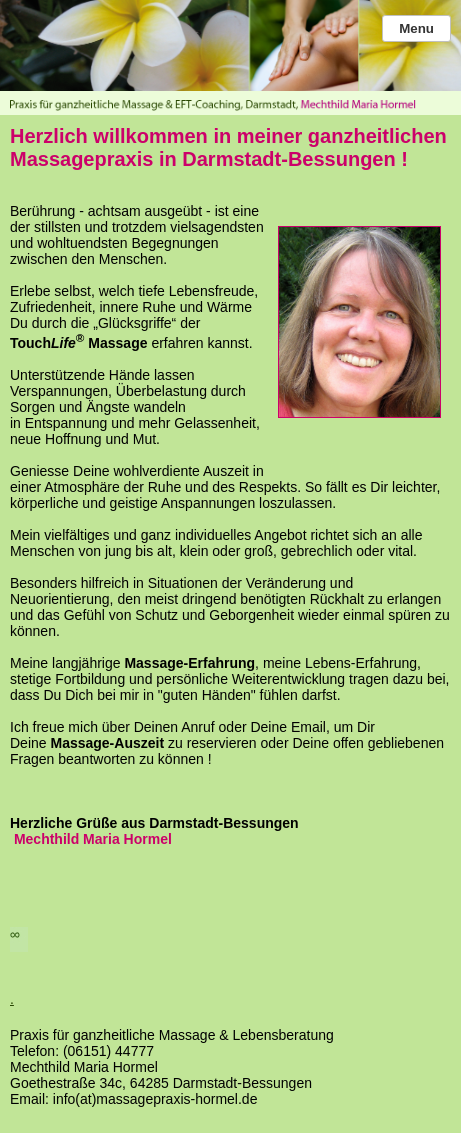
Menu (416, 28)
